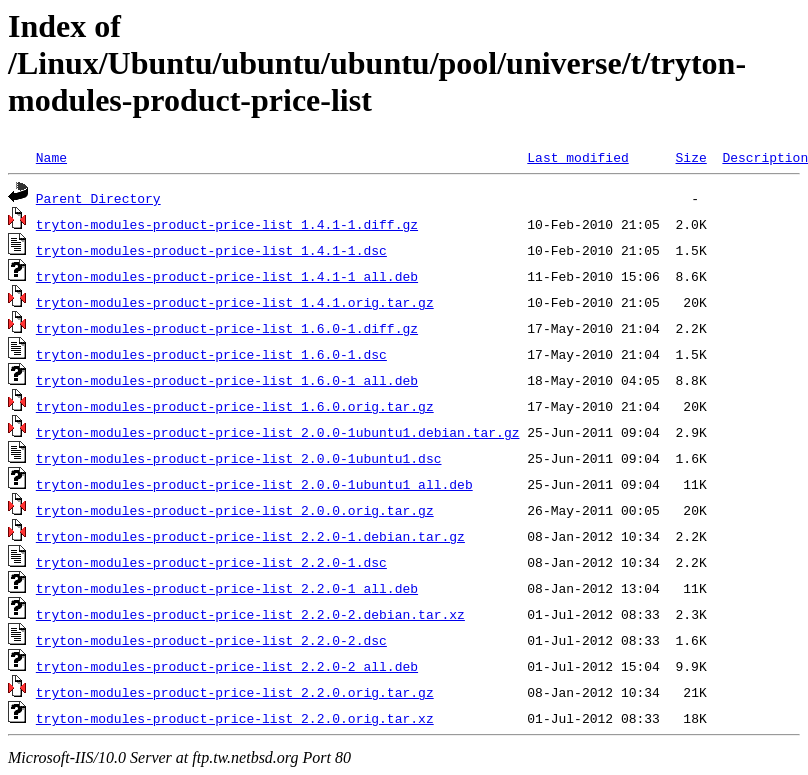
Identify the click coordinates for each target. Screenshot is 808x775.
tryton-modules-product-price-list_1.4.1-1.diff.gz (227, 224)
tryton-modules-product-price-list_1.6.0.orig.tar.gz (235, 406)
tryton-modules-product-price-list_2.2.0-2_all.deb (227, 666)
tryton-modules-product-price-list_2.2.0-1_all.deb (227, 588)
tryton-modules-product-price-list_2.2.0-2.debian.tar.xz (250, 614)
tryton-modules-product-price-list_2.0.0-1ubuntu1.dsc (239, 458)
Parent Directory (98, 198)
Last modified (577, 157)
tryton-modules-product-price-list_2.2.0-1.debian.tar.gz (250, 536)
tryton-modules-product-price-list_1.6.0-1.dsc (211, 354)
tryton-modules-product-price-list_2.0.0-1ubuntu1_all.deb (254, 484)
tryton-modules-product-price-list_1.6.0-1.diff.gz (227, 328)
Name (51, 157)
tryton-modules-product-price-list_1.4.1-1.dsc (211, 250)
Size (690, 157)
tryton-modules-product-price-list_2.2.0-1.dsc (211, 562)
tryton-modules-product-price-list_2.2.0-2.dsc (211, 640)
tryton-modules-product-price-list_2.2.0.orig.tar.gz (235, 692)
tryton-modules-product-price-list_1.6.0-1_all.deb (227, 380)
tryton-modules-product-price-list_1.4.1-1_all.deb (227, 276)
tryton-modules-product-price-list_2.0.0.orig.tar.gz (235, 510)
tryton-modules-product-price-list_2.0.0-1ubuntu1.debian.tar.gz (278, 432)
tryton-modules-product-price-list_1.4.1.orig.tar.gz (235, 302)
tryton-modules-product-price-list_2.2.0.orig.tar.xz (235, 718)
